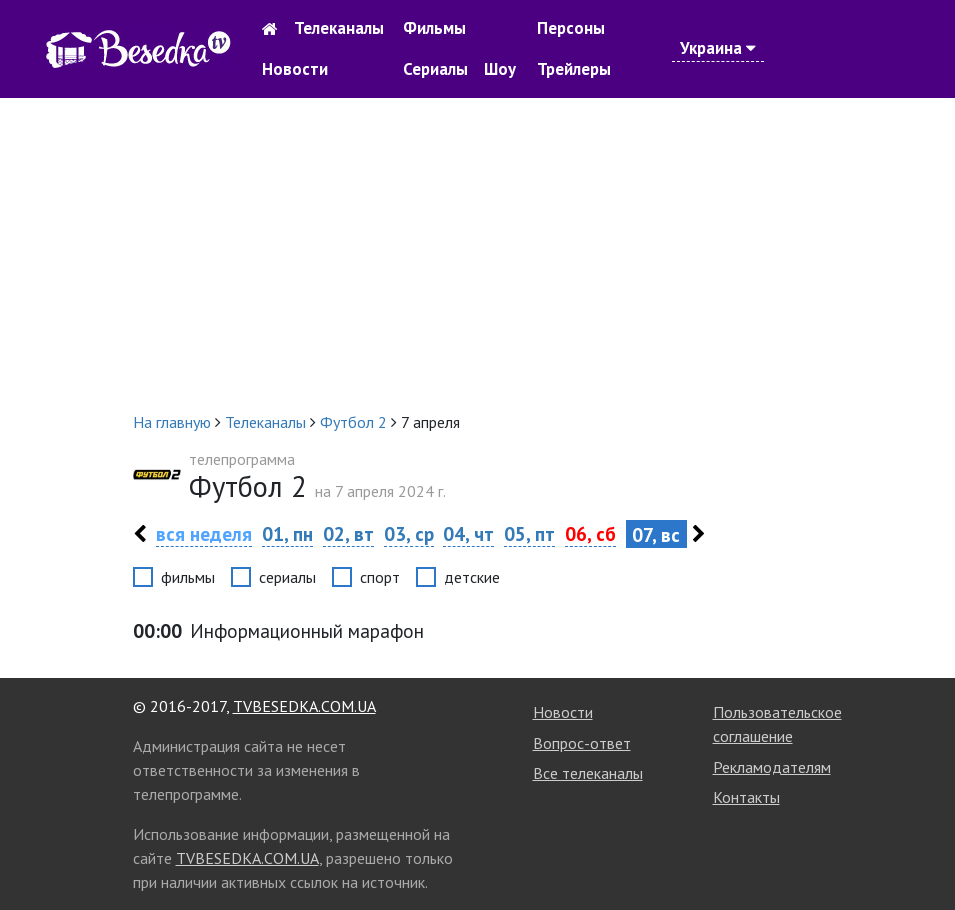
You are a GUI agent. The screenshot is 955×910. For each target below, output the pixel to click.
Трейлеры (574, 69)
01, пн (287, 533)
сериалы (287, 577)
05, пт (529, 533)
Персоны (571, 28)
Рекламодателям (772, 767)
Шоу (500, 69)
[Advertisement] (477, 254)
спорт (380, 577)
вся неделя (204, 533)
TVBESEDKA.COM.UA (304, 706)
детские (472, 577)
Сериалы (435, 69)
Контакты (746, 797)
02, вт (348, 533)
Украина (718, 48)
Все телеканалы (588, 773)
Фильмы (434, 28)
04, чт (468, 533)
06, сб (590, 533)
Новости (295, 69)
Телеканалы (339, 28)
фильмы (188, 577)
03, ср (409, 533)
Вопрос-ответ (582, 743)
